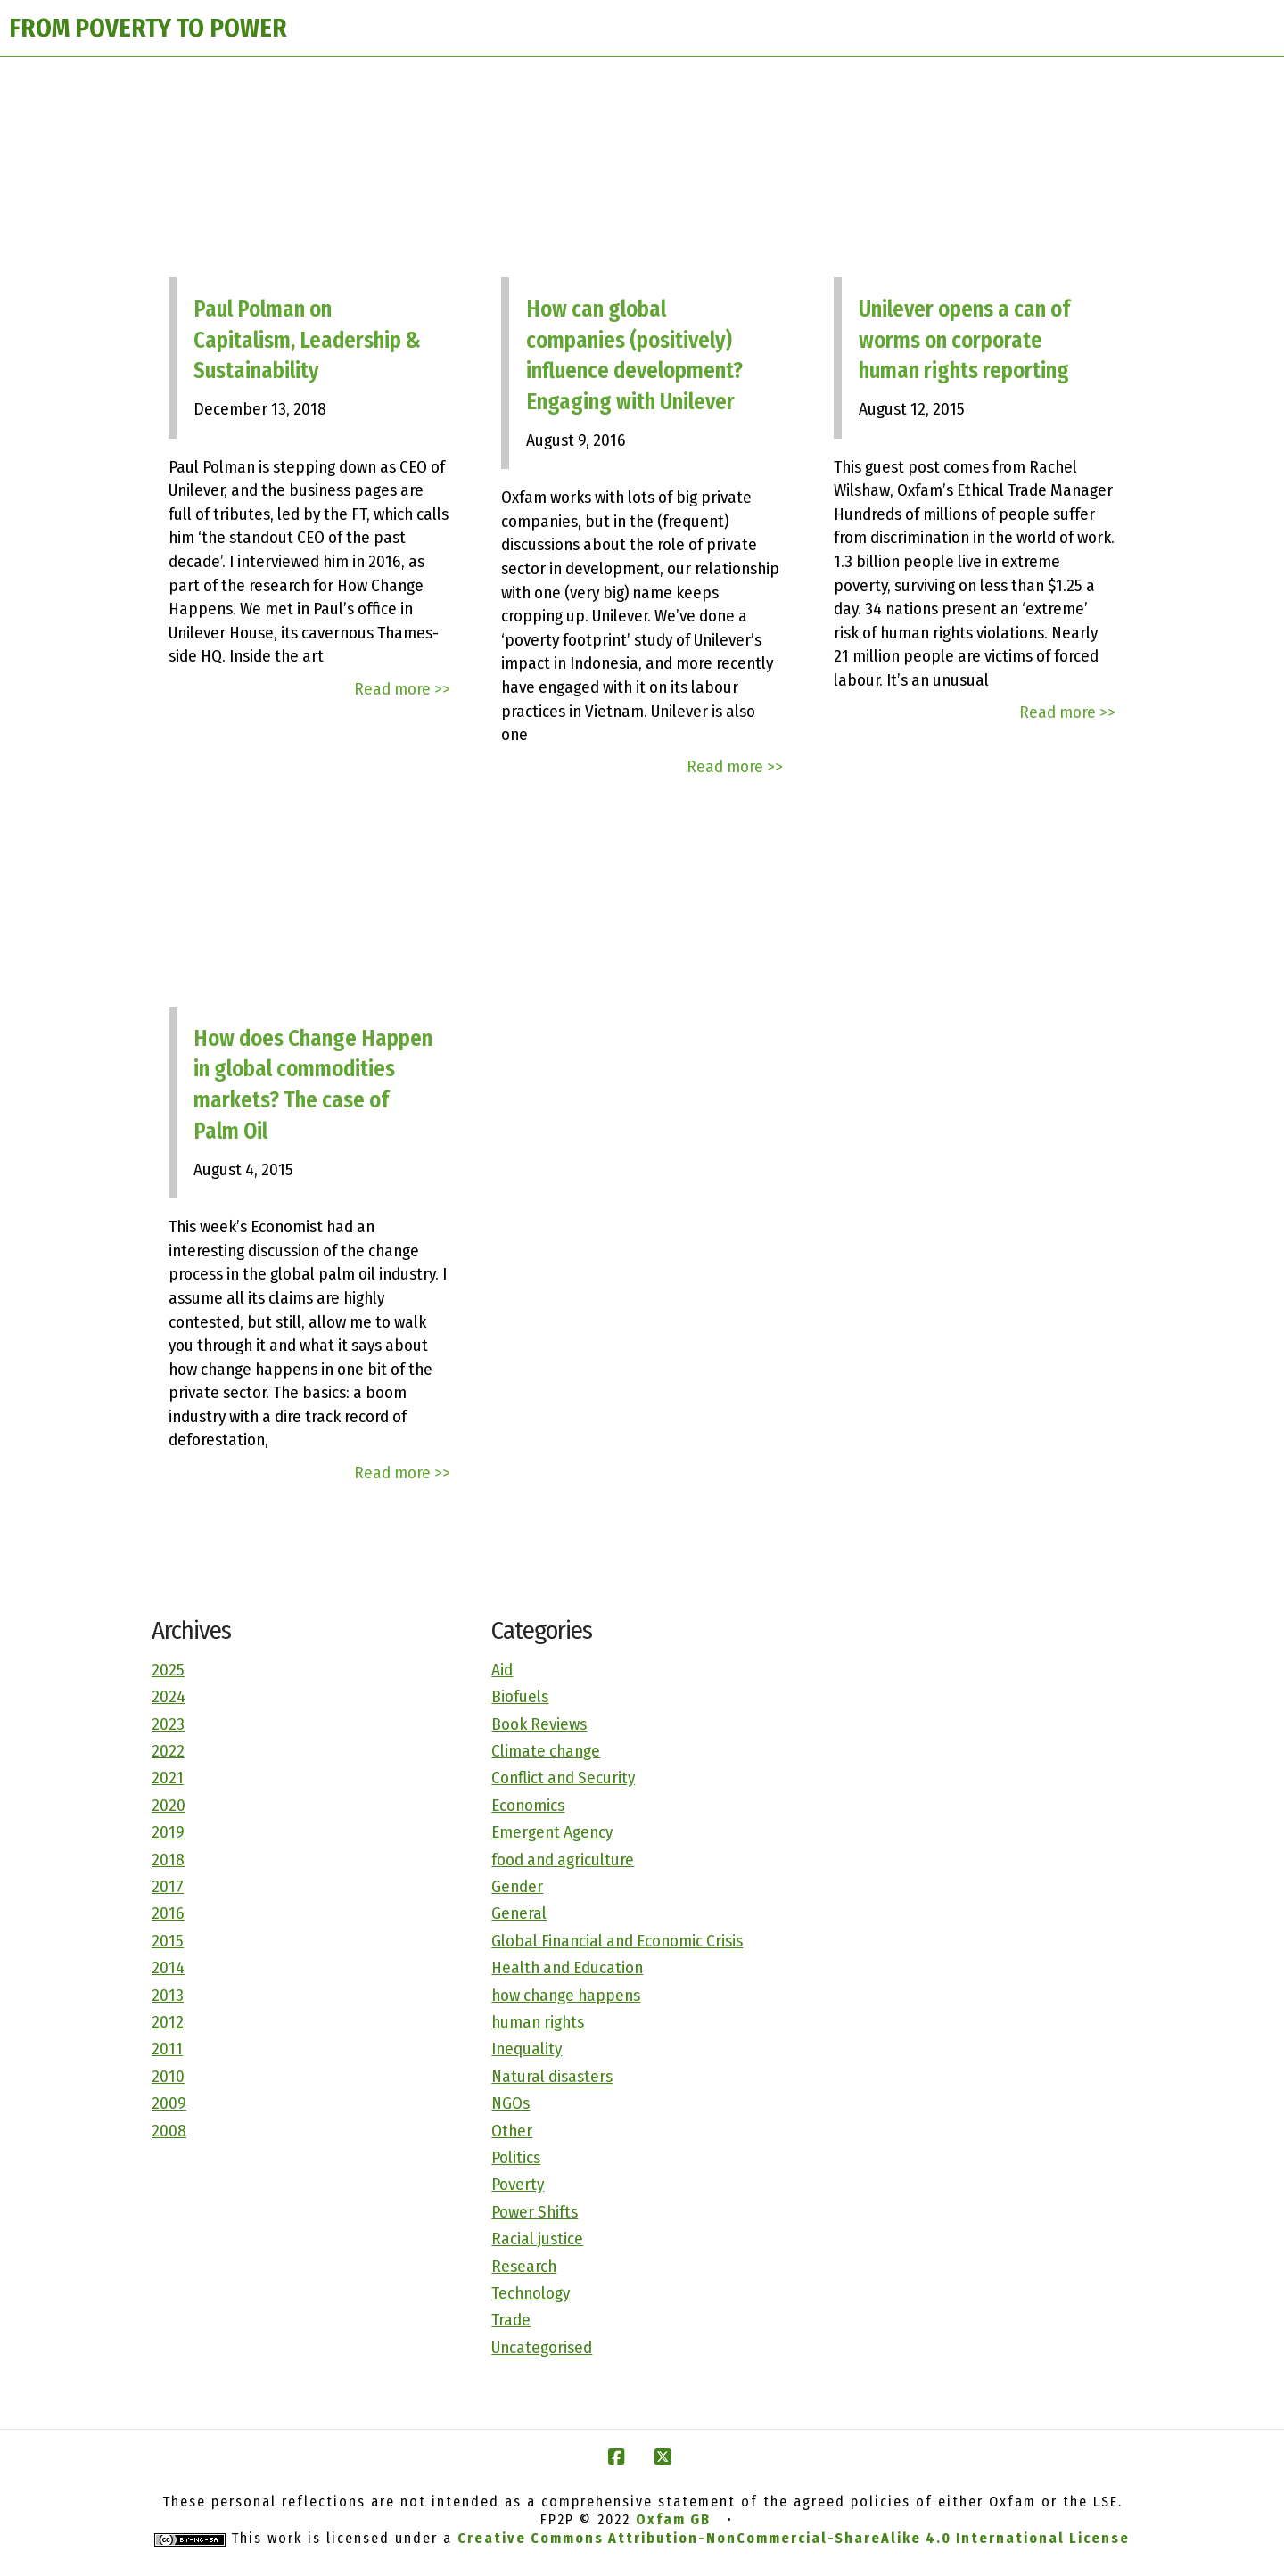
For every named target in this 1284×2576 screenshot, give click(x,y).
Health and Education (567, 1967)
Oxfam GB (673, 2519)
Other (511, 2130)
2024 (168, 1696)
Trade (511, 2319)
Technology (530, 2293)
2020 (168, 1805)
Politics (515, 2157)
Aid (502, 1669)
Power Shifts (534, 2212)
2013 (168, 1995)
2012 (168, 2022)
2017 (168, 1886)
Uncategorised (541, 2347)
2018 (168, 1859)
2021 (168, 1777)
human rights (537, 2022)
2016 (168, 1913)
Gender (517, 1886)
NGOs (510, 2103)
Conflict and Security (563, 1777)
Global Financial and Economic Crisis (617, 1940)
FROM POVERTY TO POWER (148, 28)
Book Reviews (539, 1724)
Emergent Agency (552, 1832)
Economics (527, 1805)
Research (523, 2266)
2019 (168, 1832)
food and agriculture (562, 1859)
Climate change (545, 1751)
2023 (168, 1724)
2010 (168, 2076)
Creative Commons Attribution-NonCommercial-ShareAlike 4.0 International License (793, 2538)
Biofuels (519, 1696)
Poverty (517, 2184)
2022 (168, 1751)
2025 (168, 1669)
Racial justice (537, 2238)
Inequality (526, 2048)
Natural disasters (552, 2076)
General (519, 1913)
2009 (169, 2103)
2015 (168, 1940)
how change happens (565, 1995)
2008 (169, 2130)
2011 (167, 2048)
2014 (168, 1967)
